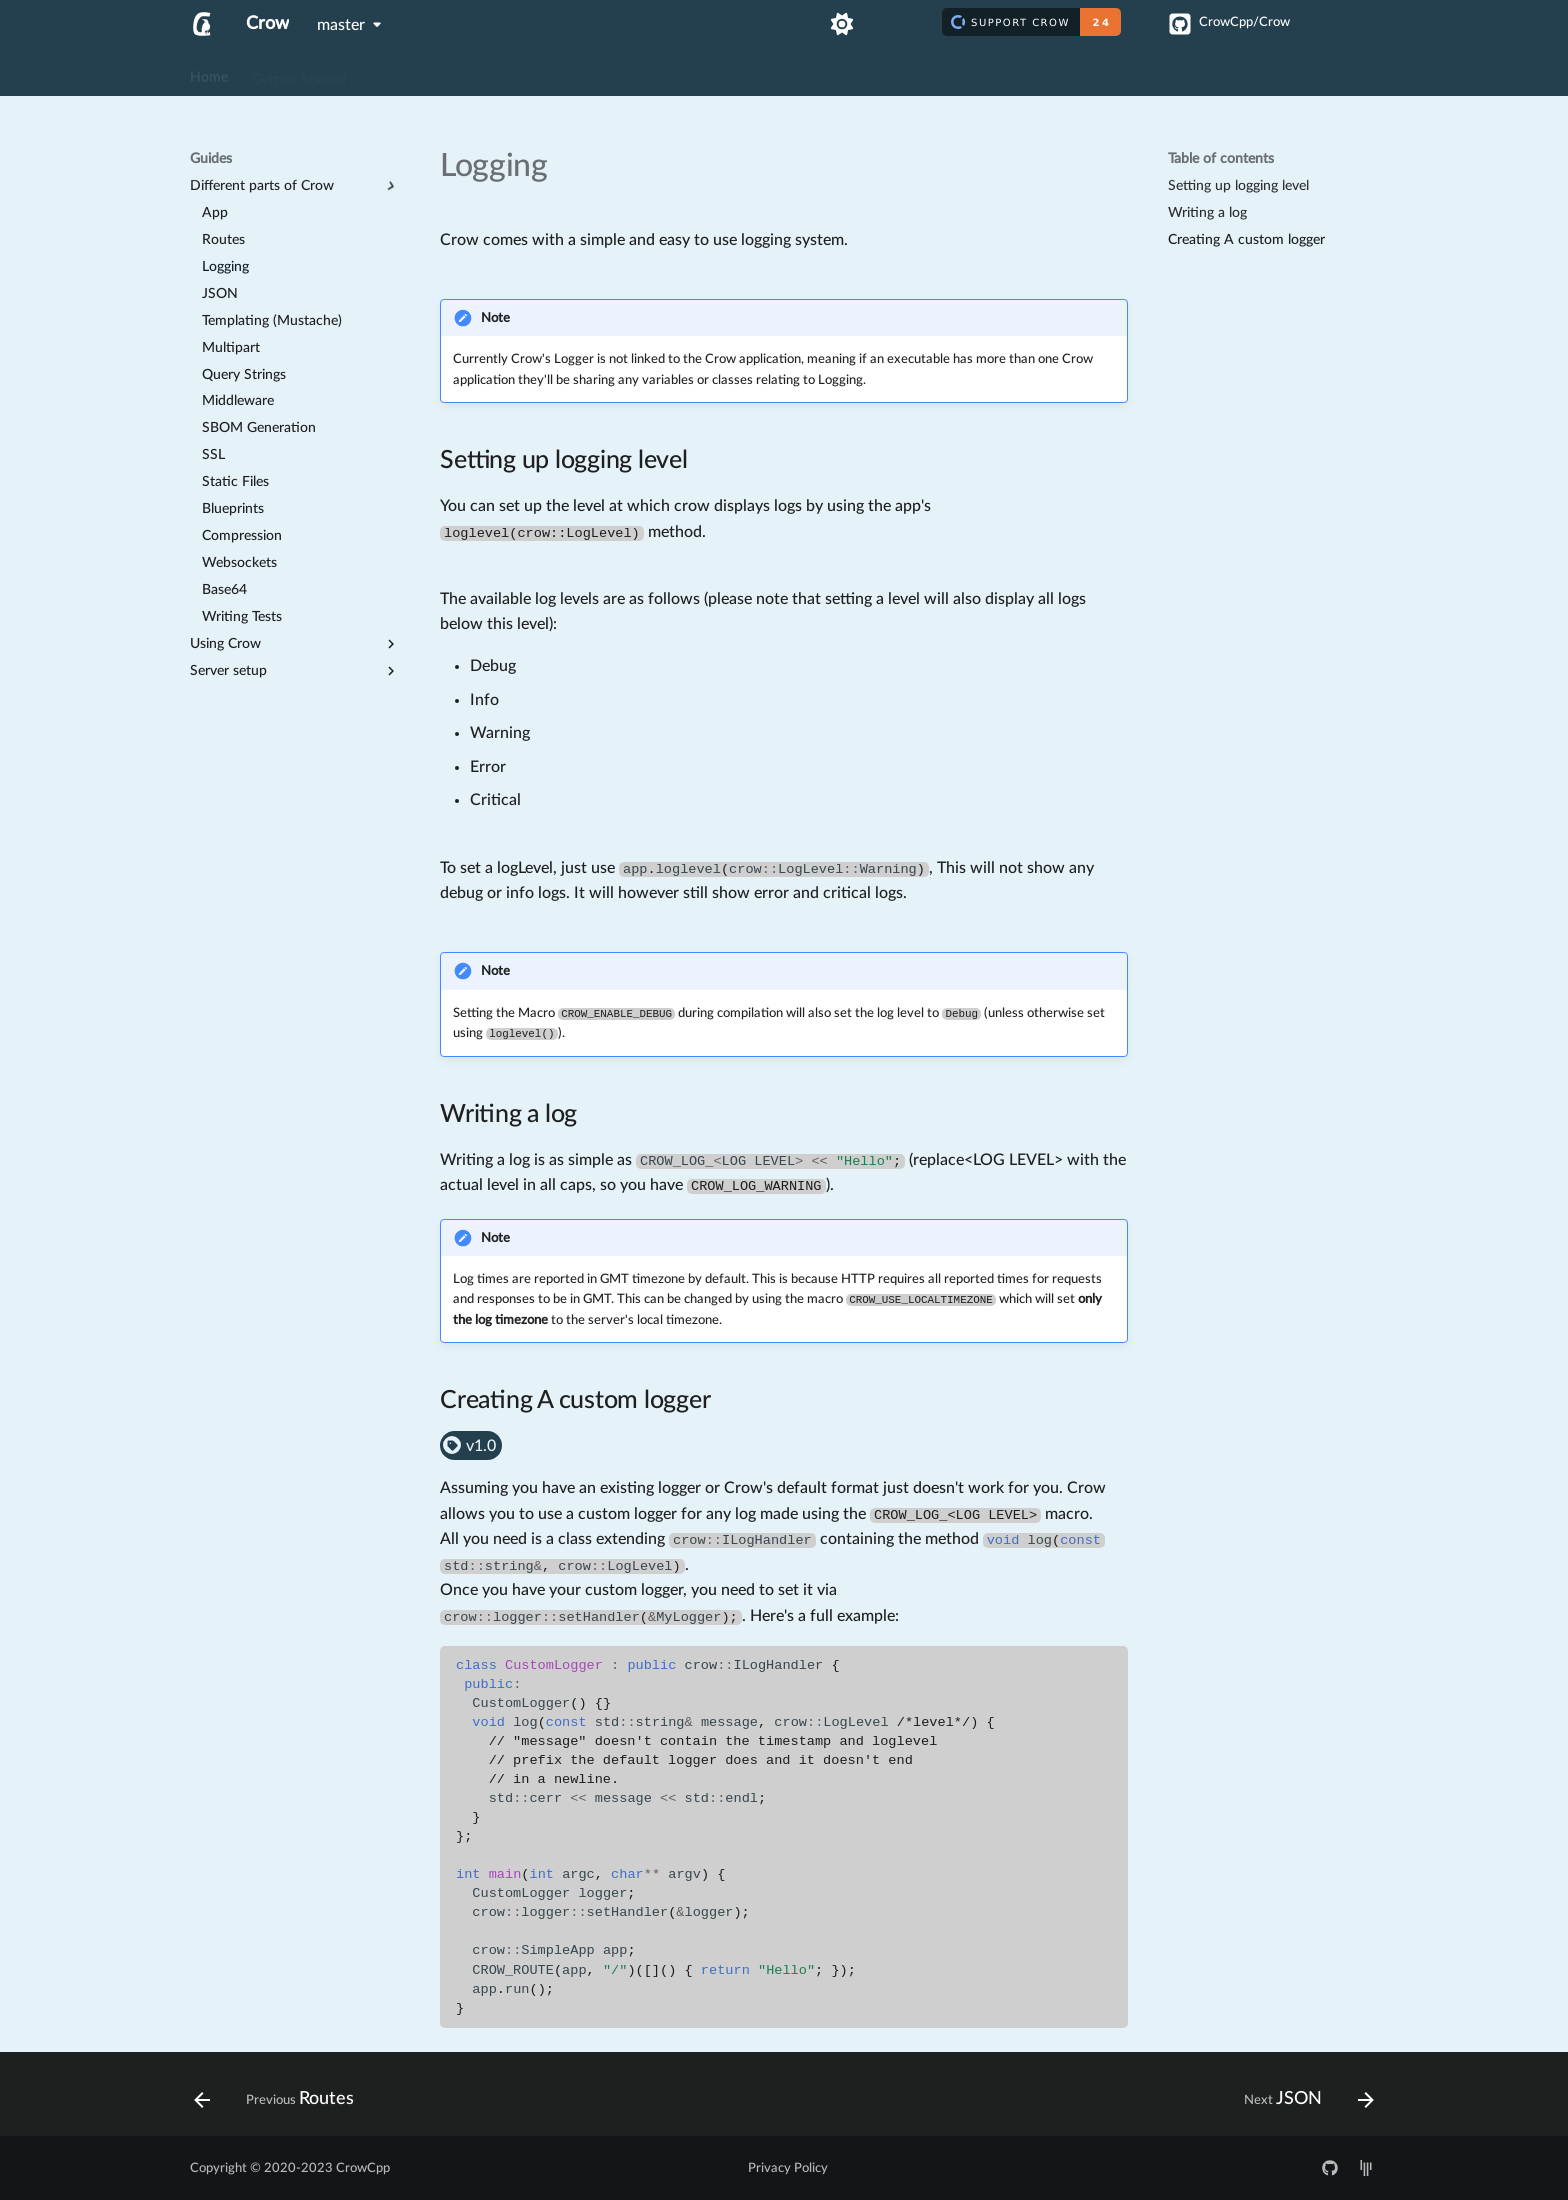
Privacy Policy (788, 2168)
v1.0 (469, 1446)
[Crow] (202, 24)
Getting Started (299, 73)
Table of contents (1221, 159)
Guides (391, 73)
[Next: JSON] (1303, 2100)
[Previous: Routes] (280, 2100)
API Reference (480, 73)
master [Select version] (341, 25)
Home (209, 73)
